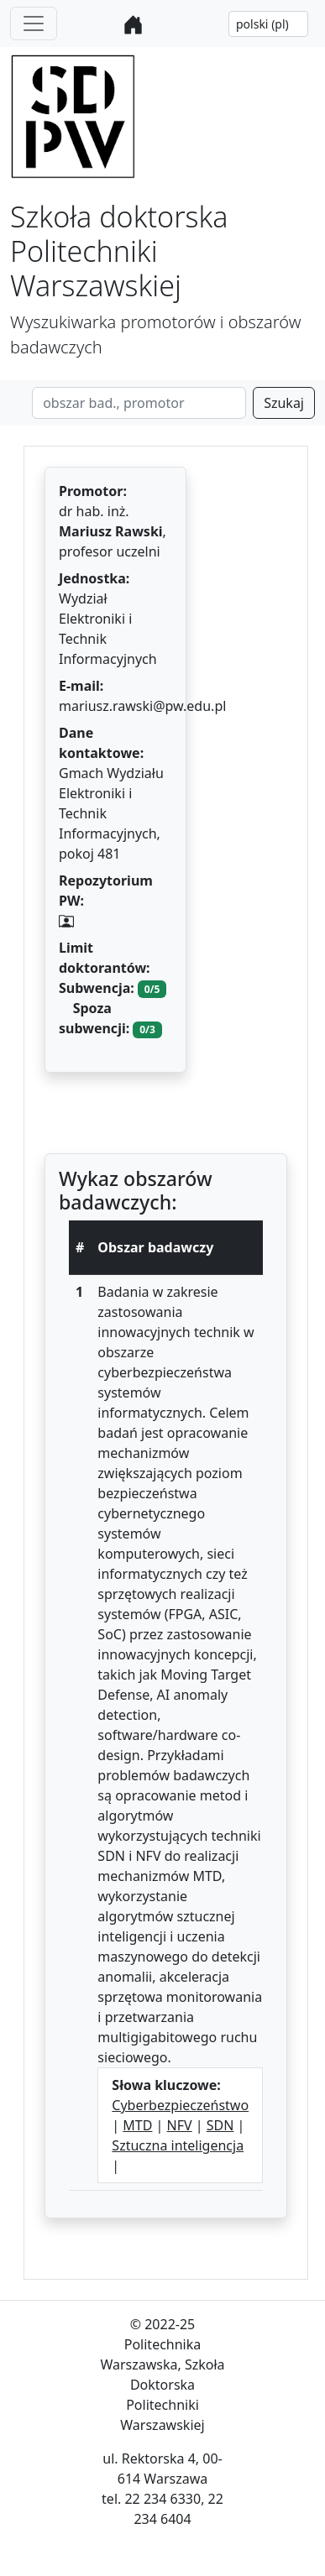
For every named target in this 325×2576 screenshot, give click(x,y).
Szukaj (284, 403)
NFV (179, 2125)
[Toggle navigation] (33, 23)
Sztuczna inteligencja (178, 2145)
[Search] (139, 403)
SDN (220, 2125)
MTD (137, 2125)
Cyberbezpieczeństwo (180, 2105)
